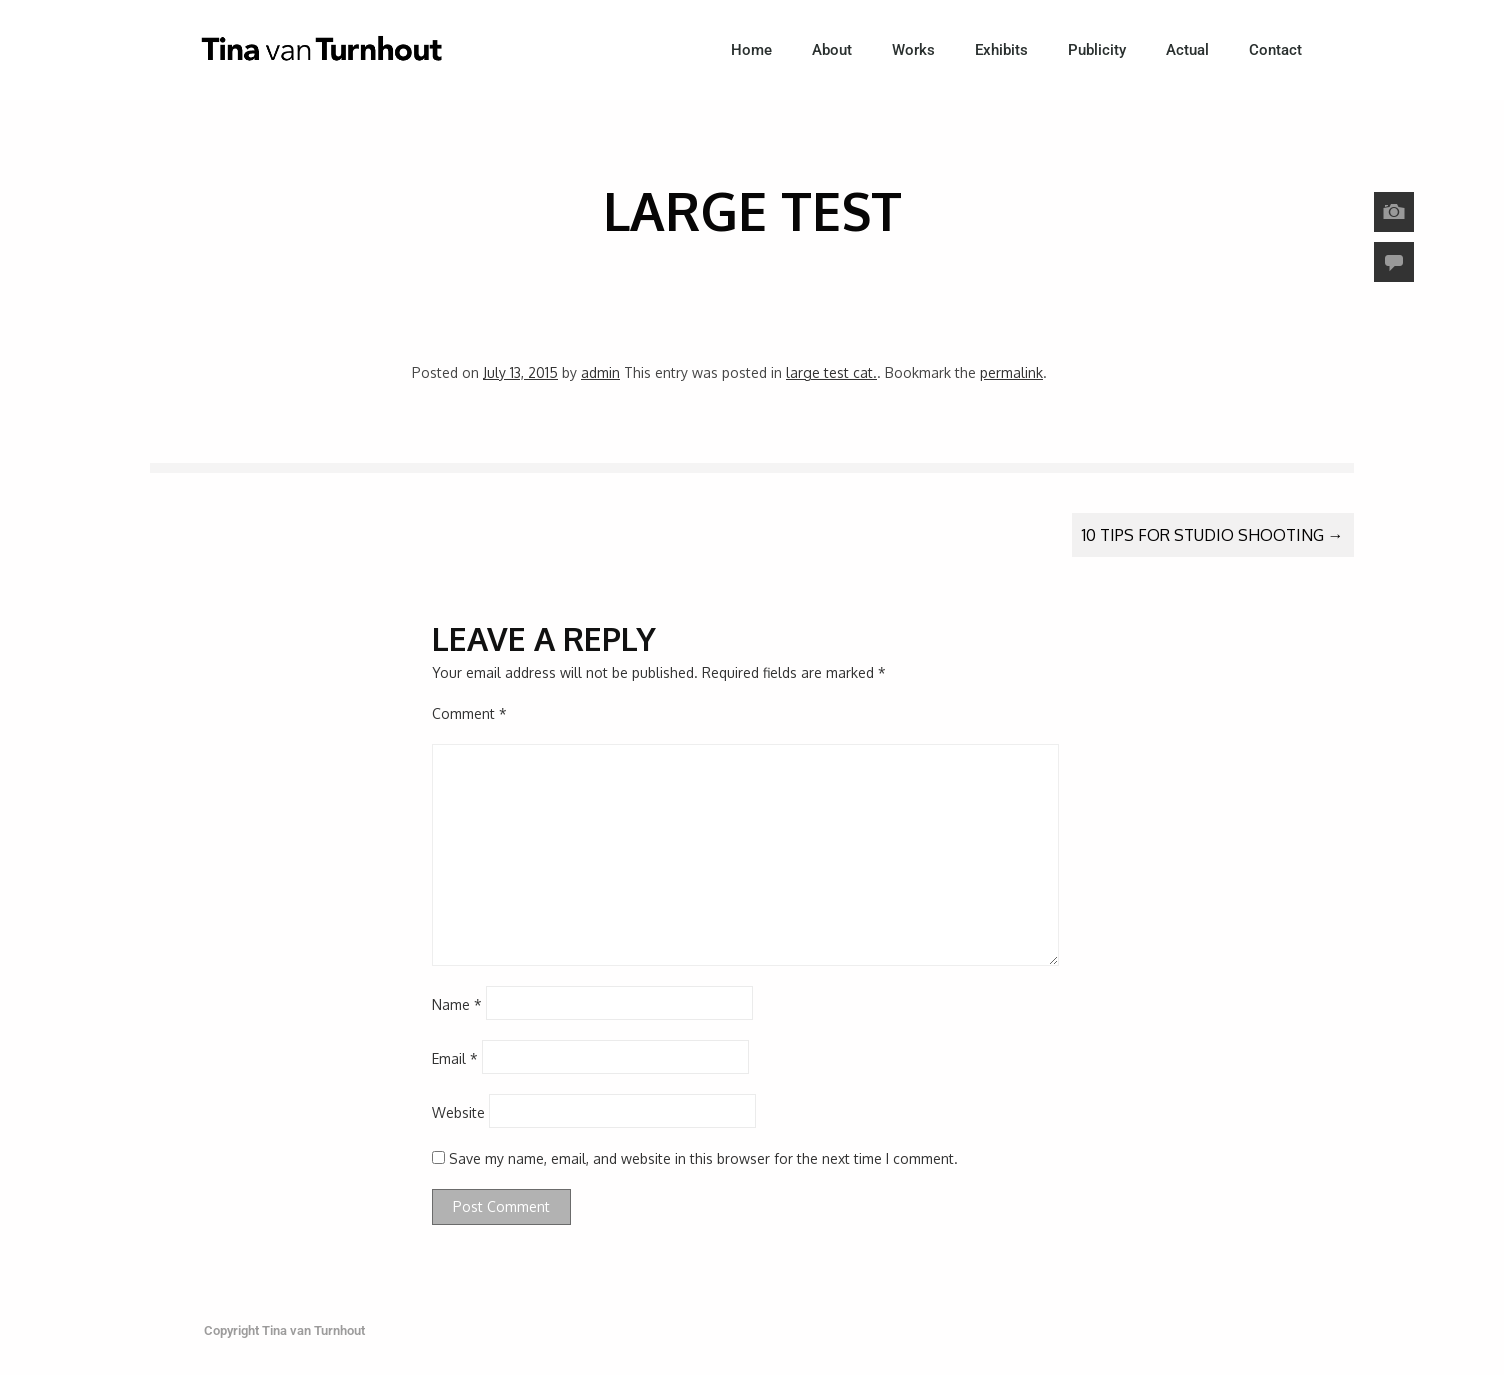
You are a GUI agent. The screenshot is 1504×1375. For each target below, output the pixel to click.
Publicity (1097, 50)
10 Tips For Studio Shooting (1213, 535)
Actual (1187, 50)
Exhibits (1001, 50)
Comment (469, 713)
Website (458, 1112)
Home (751, 50)
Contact (1275, 50)
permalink (1011, 372)
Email (455, 1058)
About (832, 50)
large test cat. (831, 372)
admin (600, 372)
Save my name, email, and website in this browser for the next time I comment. (703, 1158)
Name (457, 1004)
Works (913, 50)
